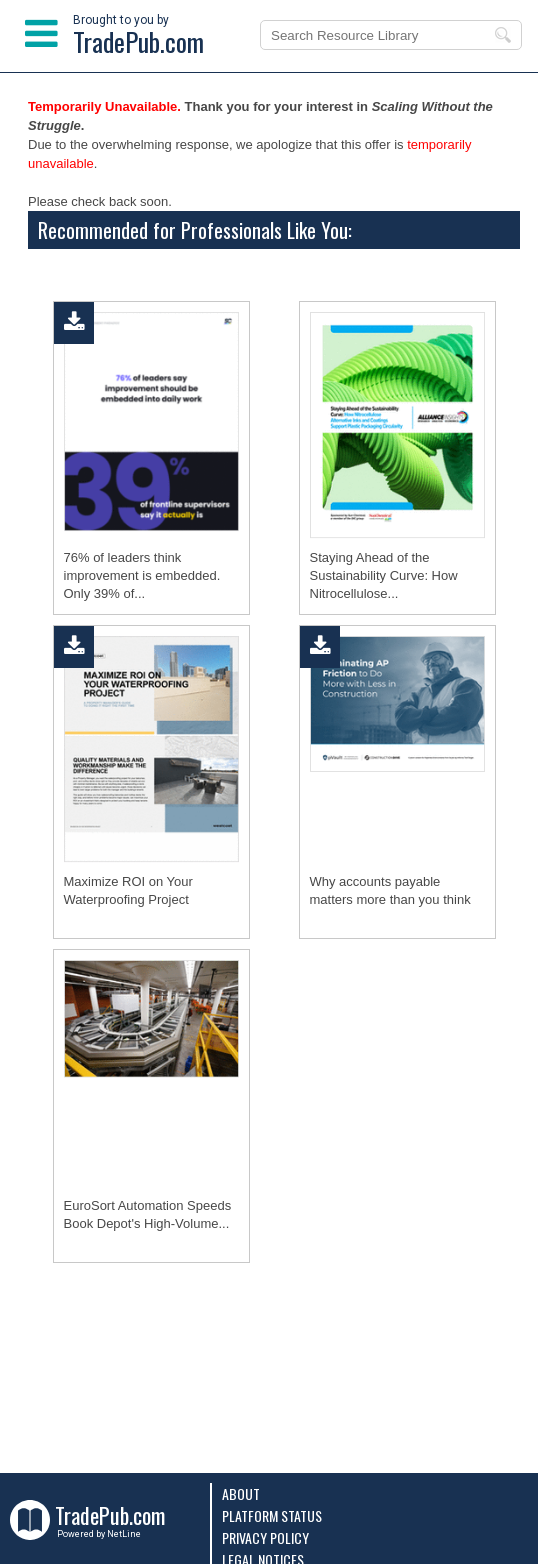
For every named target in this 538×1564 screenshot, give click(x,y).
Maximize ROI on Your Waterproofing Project (128, 890)
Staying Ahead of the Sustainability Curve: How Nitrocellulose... (384, 575)
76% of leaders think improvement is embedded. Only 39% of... (142, 575)
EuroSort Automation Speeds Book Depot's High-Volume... (148, 1214)
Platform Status (272, 1515)
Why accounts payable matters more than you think (390, 890)
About (241, 1493)
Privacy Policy (265, 1537)
